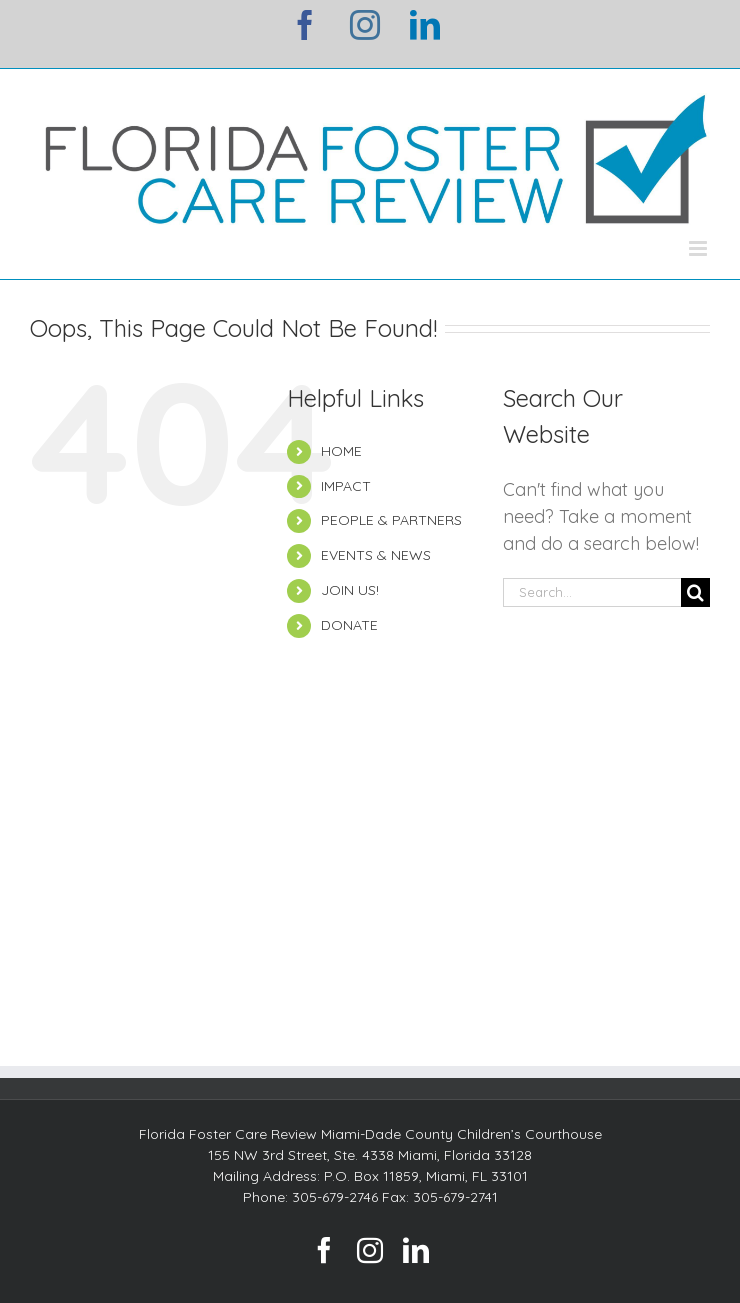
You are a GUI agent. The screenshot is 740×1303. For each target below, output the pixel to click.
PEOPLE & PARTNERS (391, 520)
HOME (341, 451)
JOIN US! (350, 590)
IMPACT (346, 486)
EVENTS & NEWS (376, 555)
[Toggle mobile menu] (699, 248)
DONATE (349, 625)
